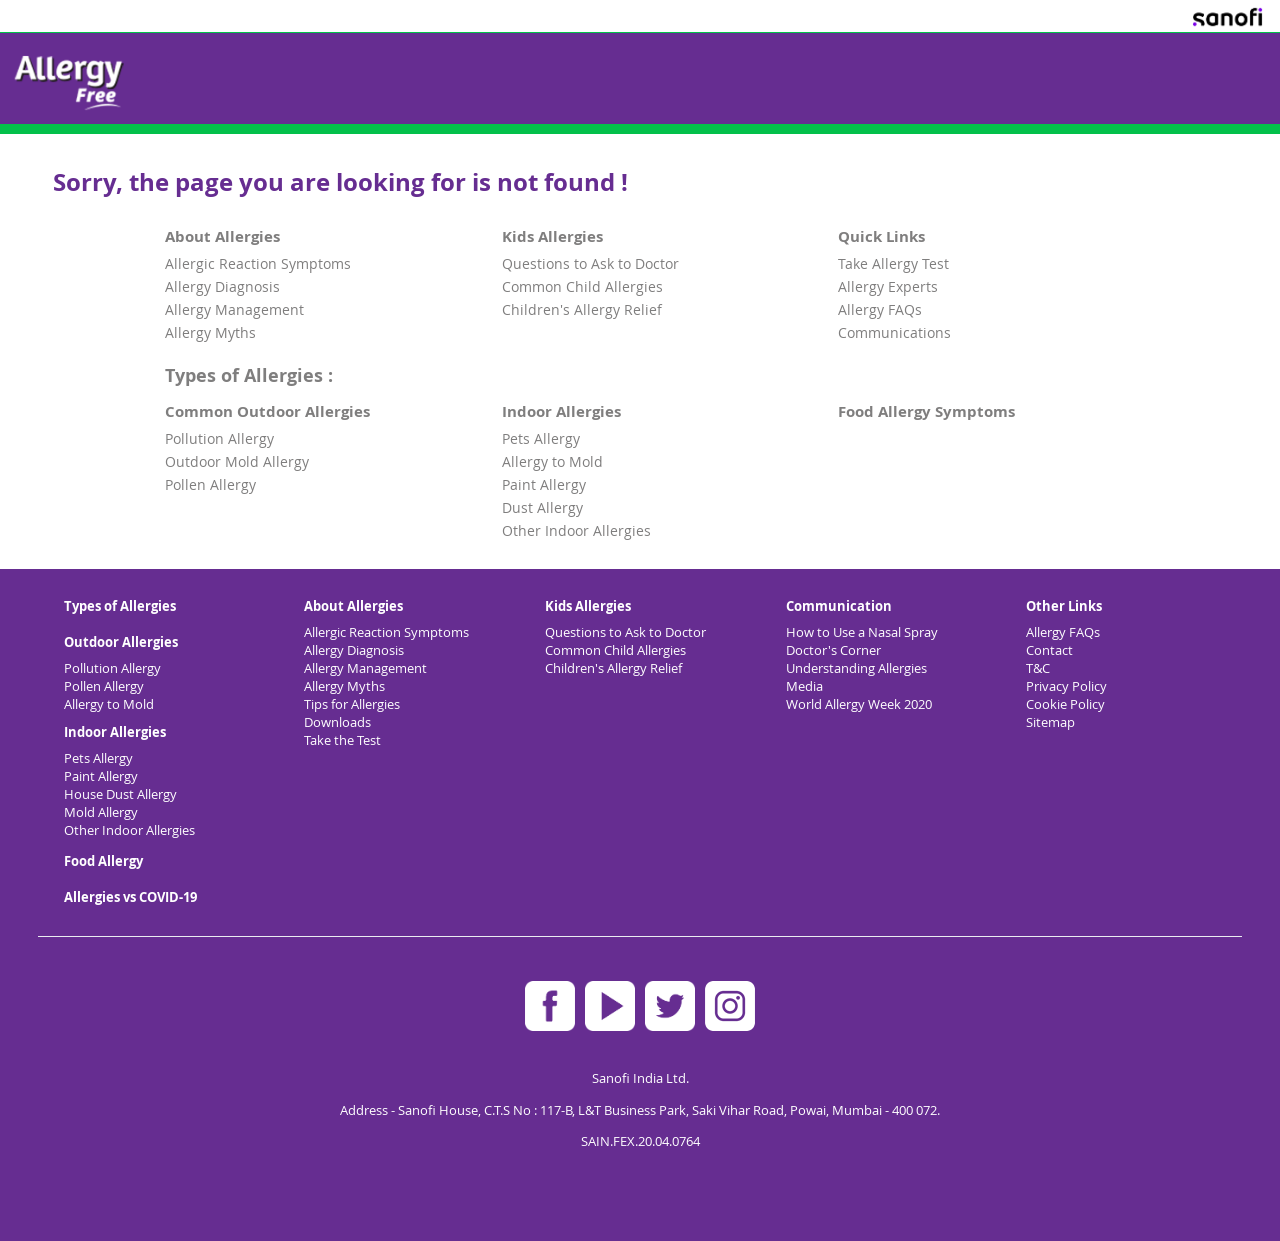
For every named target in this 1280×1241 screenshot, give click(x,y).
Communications (894, 332)
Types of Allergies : (249, 375)
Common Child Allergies (582, 286)
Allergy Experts (888, 286)
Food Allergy (103, 861)
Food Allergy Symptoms (926, 411)
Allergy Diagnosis (222, 286)
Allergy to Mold (552, 461)
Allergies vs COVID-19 (130, 897)
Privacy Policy (1066, 686)
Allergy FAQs (880, 309)
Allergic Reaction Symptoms (258, 263)
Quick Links (881, 236)
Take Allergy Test (893, 263)
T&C (1038, 668)
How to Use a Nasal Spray (862, 632)
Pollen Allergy (210, 484)
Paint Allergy (544, 484)
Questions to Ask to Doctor (590, 263)
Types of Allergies (120, 606)
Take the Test (342, 740)
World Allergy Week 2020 (859, 704)
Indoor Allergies (561, 411)
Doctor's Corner (833, 650)
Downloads (337, 722)
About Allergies (222, 236)
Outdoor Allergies (121, 642)
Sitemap (1050, 722)
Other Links (1064, 606)
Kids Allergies (552, 236)
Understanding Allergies (856, 668)
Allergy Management (234, 309)
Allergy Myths (210, 332)
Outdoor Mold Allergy (237, 461)
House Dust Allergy (120, 794)
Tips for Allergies (352, 704)
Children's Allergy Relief (582, 309)
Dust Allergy (542, 507)
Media (804, 686)
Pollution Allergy (219, 438)
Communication (839, 606)
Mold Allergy (101, 812)
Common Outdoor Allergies (267, 411)
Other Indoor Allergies (576, 530)
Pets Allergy (541, 438)
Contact (1049, 650)
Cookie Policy (1065, 704)
